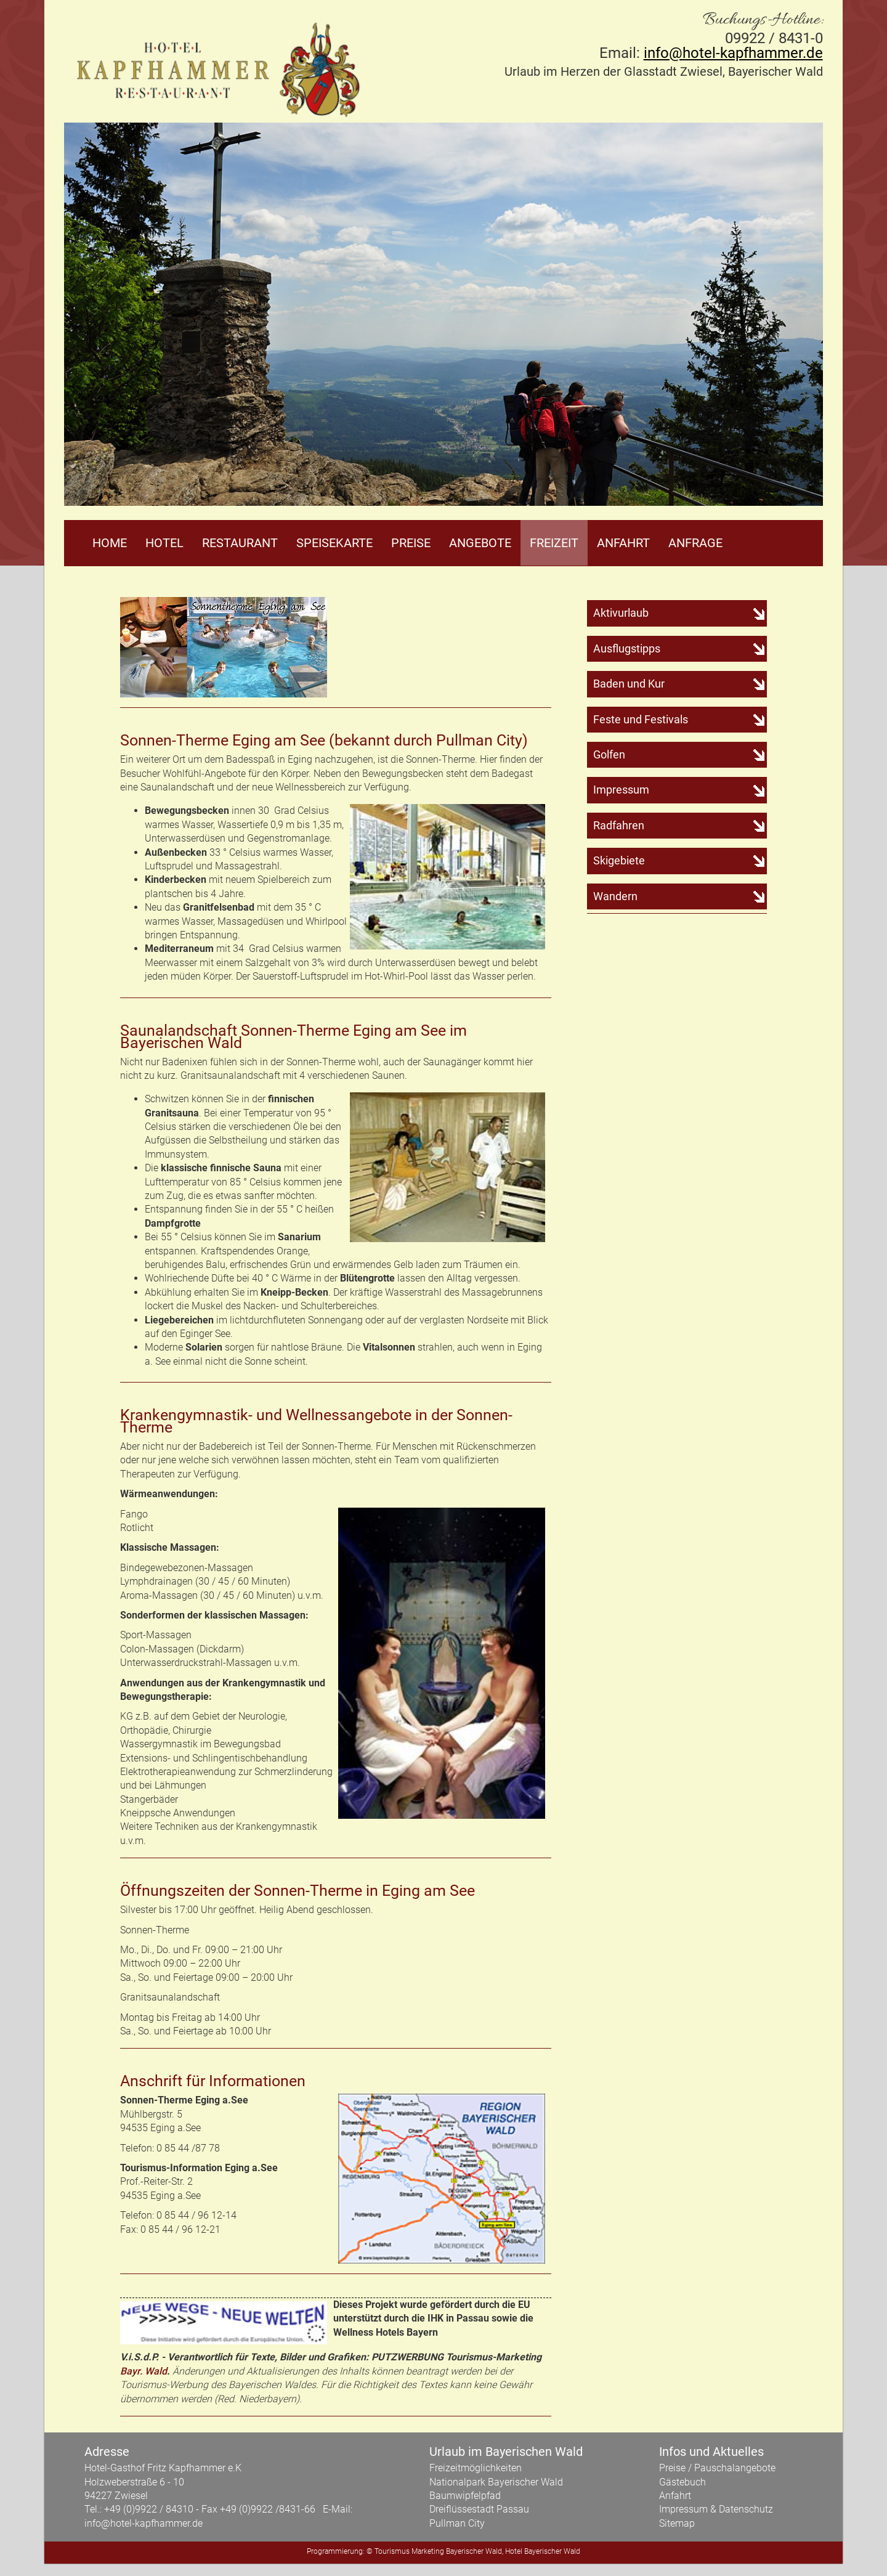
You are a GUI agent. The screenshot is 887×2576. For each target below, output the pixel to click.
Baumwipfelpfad (465, 2495)
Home (109, 542)
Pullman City (457, 2523)
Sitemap (677, 2523)
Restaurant (240, 542)
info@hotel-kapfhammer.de (733, 53)
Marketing (427, 2551)
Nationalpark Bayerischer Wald (496, 2482)
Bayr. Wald (143, 2371)
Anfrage (695, 542)
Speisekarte (334, 542)
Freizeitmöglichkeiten (475, 2468)
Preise (411, 542)
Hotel (164, 542)
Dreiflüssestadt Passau (479, 2509)
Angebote (480, 542)
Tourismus (392, 2551)
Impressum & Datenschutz (716, 2509)
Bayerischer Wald (474, 2551)
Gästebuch (682, 2482)
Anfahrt (623, 542)
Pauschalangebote (735, 2468)
